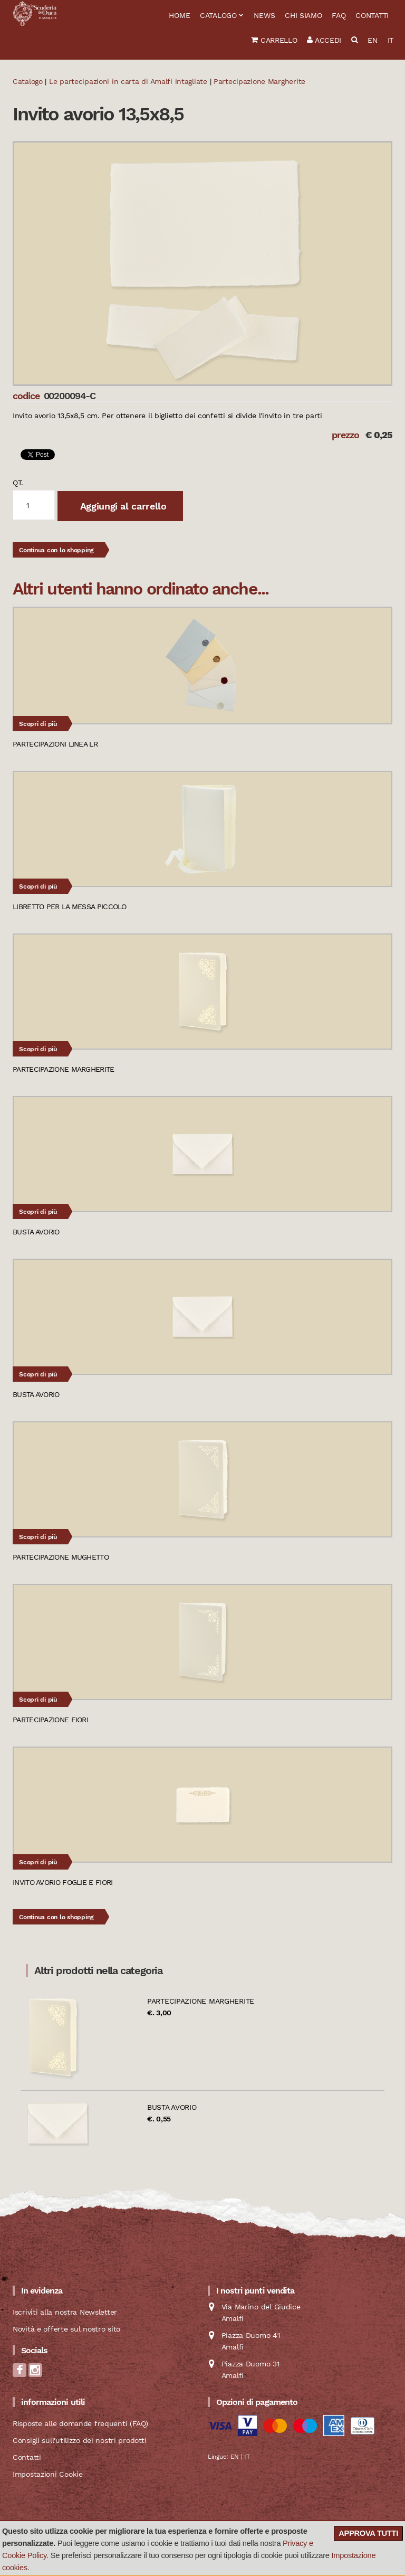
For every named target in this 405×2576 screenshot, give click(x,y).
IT (390, 40)
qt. (18, 482)
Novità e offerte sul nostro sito (66, 2329)
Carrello (274, 40)
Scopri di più (38, 724)
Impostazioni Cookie (48, 2474)
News (264, 15)
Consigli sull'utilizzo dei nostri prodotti (79, 2440)
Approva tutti (368, 2533)
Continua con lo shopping (56, 550)
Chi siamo (303, 15)
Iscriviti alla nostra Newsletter (65, 2312)
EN (372, 40)
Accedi (324, 40)
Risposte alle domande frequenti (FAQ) (80, 2423)
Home (179, 15)
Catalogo (218, 15)
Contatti (372, 15)
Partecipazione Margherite (200, 2001)
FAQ (338, 15)
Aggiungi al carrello (122, 506)
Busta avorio (172, 2107)
